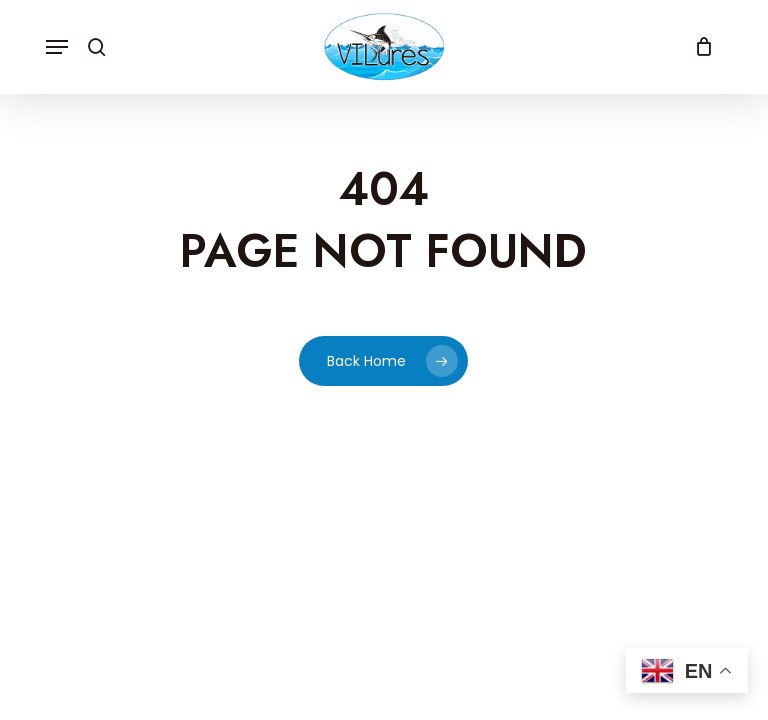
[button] (57, 47)
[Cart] (699, 47)
